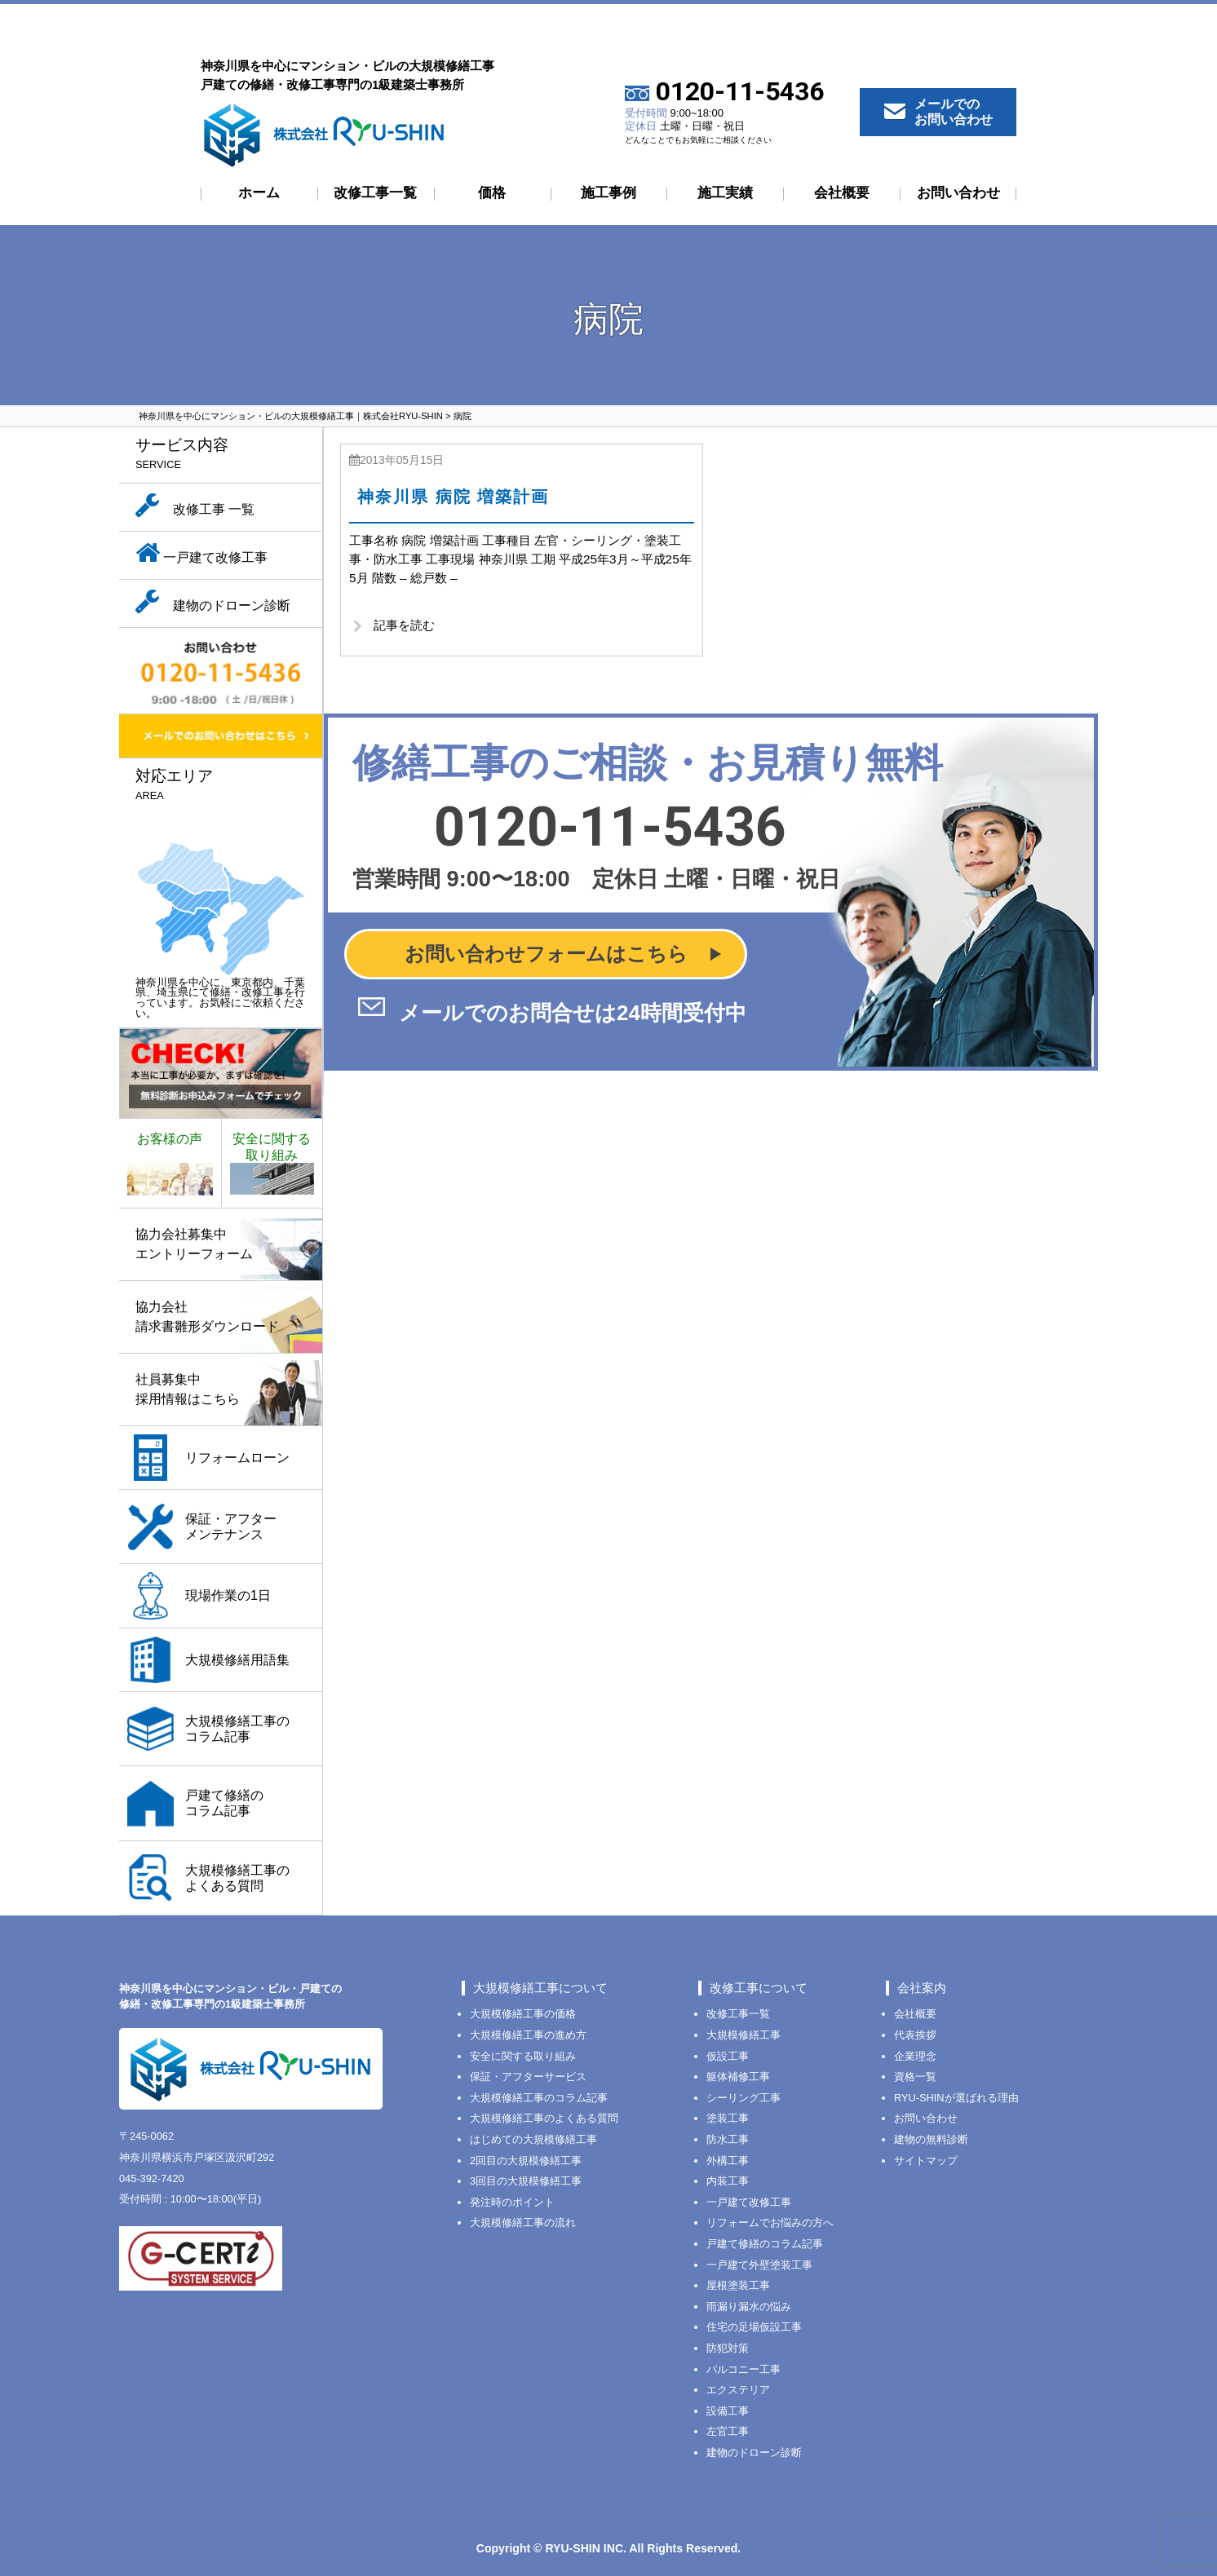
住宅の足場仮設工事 (754, 2327)
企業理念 (915, 2056)
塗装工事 (727, 2118)
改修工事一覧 (375, 193)
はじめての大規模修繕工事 (533, 2139)
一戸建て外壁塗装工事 (759, 2265)
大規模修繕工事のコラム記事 (539, 2098)
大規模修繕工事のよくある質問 (544, 2118)
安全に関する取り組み (523, 2056)
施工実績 (725, 193)
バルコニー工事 (743, 2369)
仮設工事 (727, 2056)
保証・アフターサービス (528, 2076)
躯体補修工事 (738, 2076)
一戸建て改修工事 (748, 2202)
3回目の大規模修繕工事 (526, 2181)
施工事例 (608, 193)
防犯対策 (727, 2348)
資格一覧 (915, 2076)
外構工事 (727, 2160)
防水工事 (727, 2139)
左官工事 (727, 2431)
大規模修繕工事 (743, 2035)
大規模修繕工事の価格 (523, 2014)
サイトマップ (926, 2160)
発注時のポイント (512, 2202)
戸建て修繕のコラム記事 (764, 2244)
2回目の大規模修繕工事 (526, 2160)
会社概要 (842, 193)
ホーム (259, 193)
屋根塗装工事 (738, 2285)
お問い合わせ (958, 193)
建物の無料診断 (931, 2139)
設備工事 (727, 2411)
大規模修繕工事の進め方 (528, 2035)
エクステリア (738, 2390)
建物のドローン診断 (754, 2452)
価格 (492, 193)
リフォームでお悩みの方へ (770, 2222)
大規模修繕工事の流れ (523, 2222)
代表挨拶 (915, 2035)
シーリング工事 (743, 2098)
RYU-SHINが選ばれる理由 (956, 2098)
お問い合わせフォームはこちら (546, 959)
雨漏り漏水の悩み (748, 2306)
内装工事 (727, 2181)
